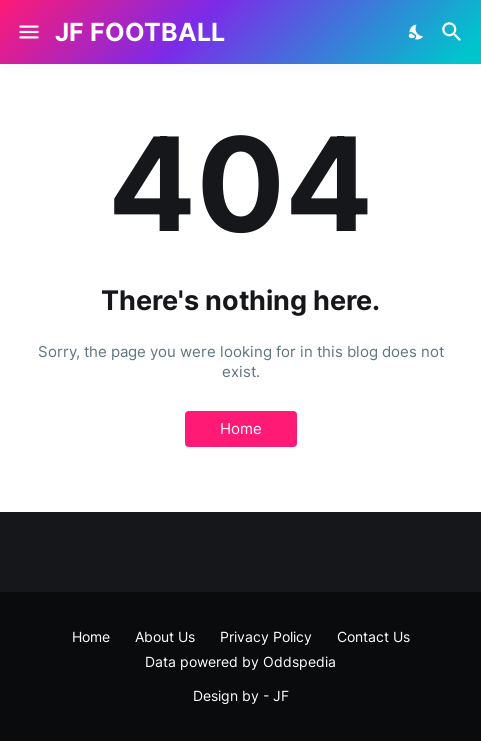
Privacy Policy (266, 636)
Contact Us (373, 636)
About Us (165, 636)
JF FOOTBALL (140, 32)
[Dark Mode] (417, 32)
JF (281, 695)
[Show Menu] (27, 32)
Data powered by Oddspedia (240, 661)
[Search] (454, 32)
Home (241, 428)
